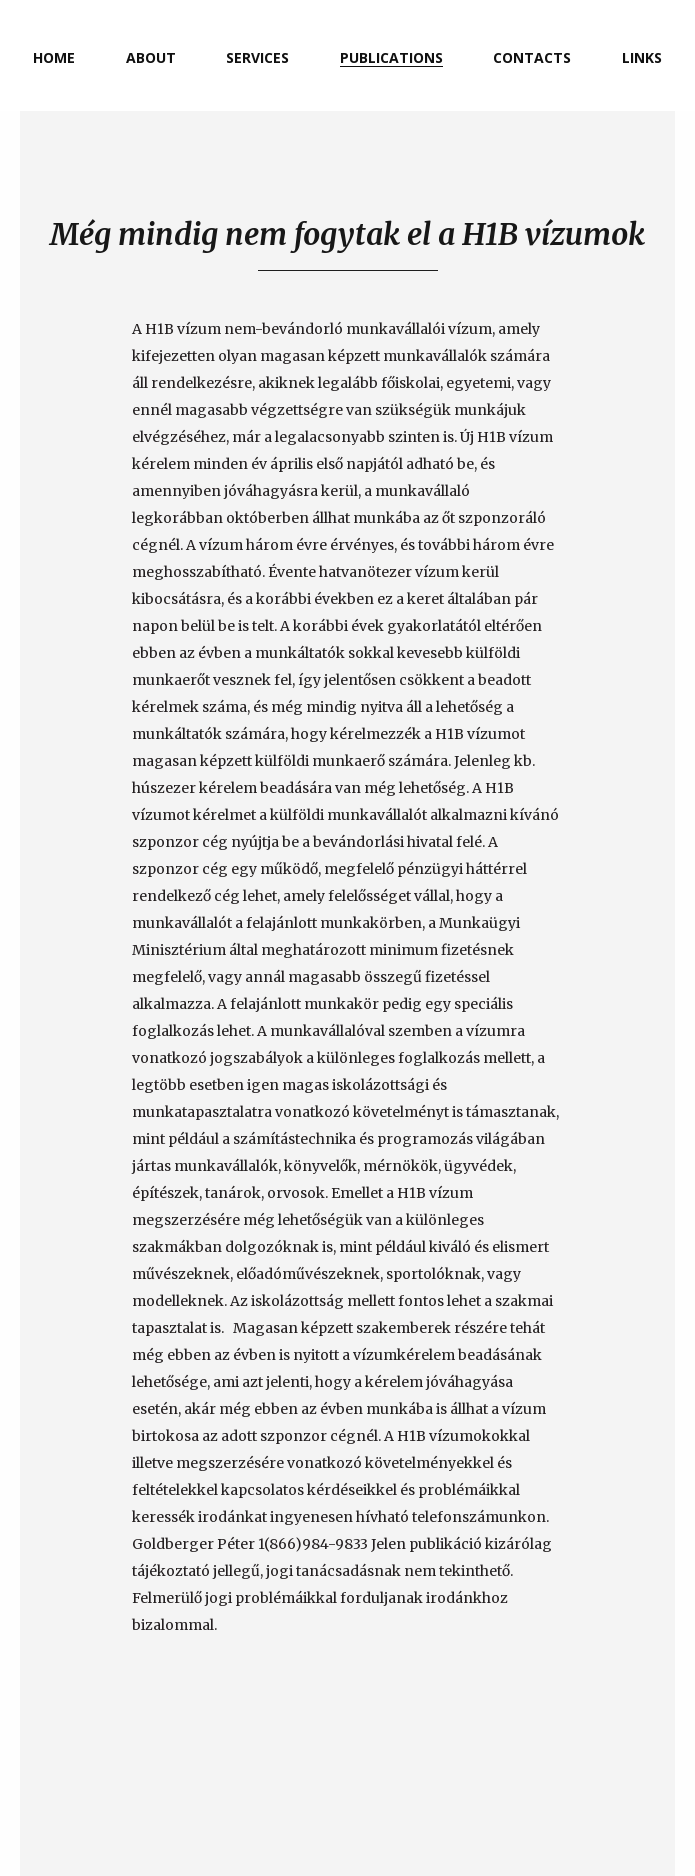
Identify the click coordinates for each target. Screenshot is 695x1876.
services (257, 57)
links (642, 57)
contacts (532, 57)
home (54, 57)
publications (391, 57)
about (151, 57)
